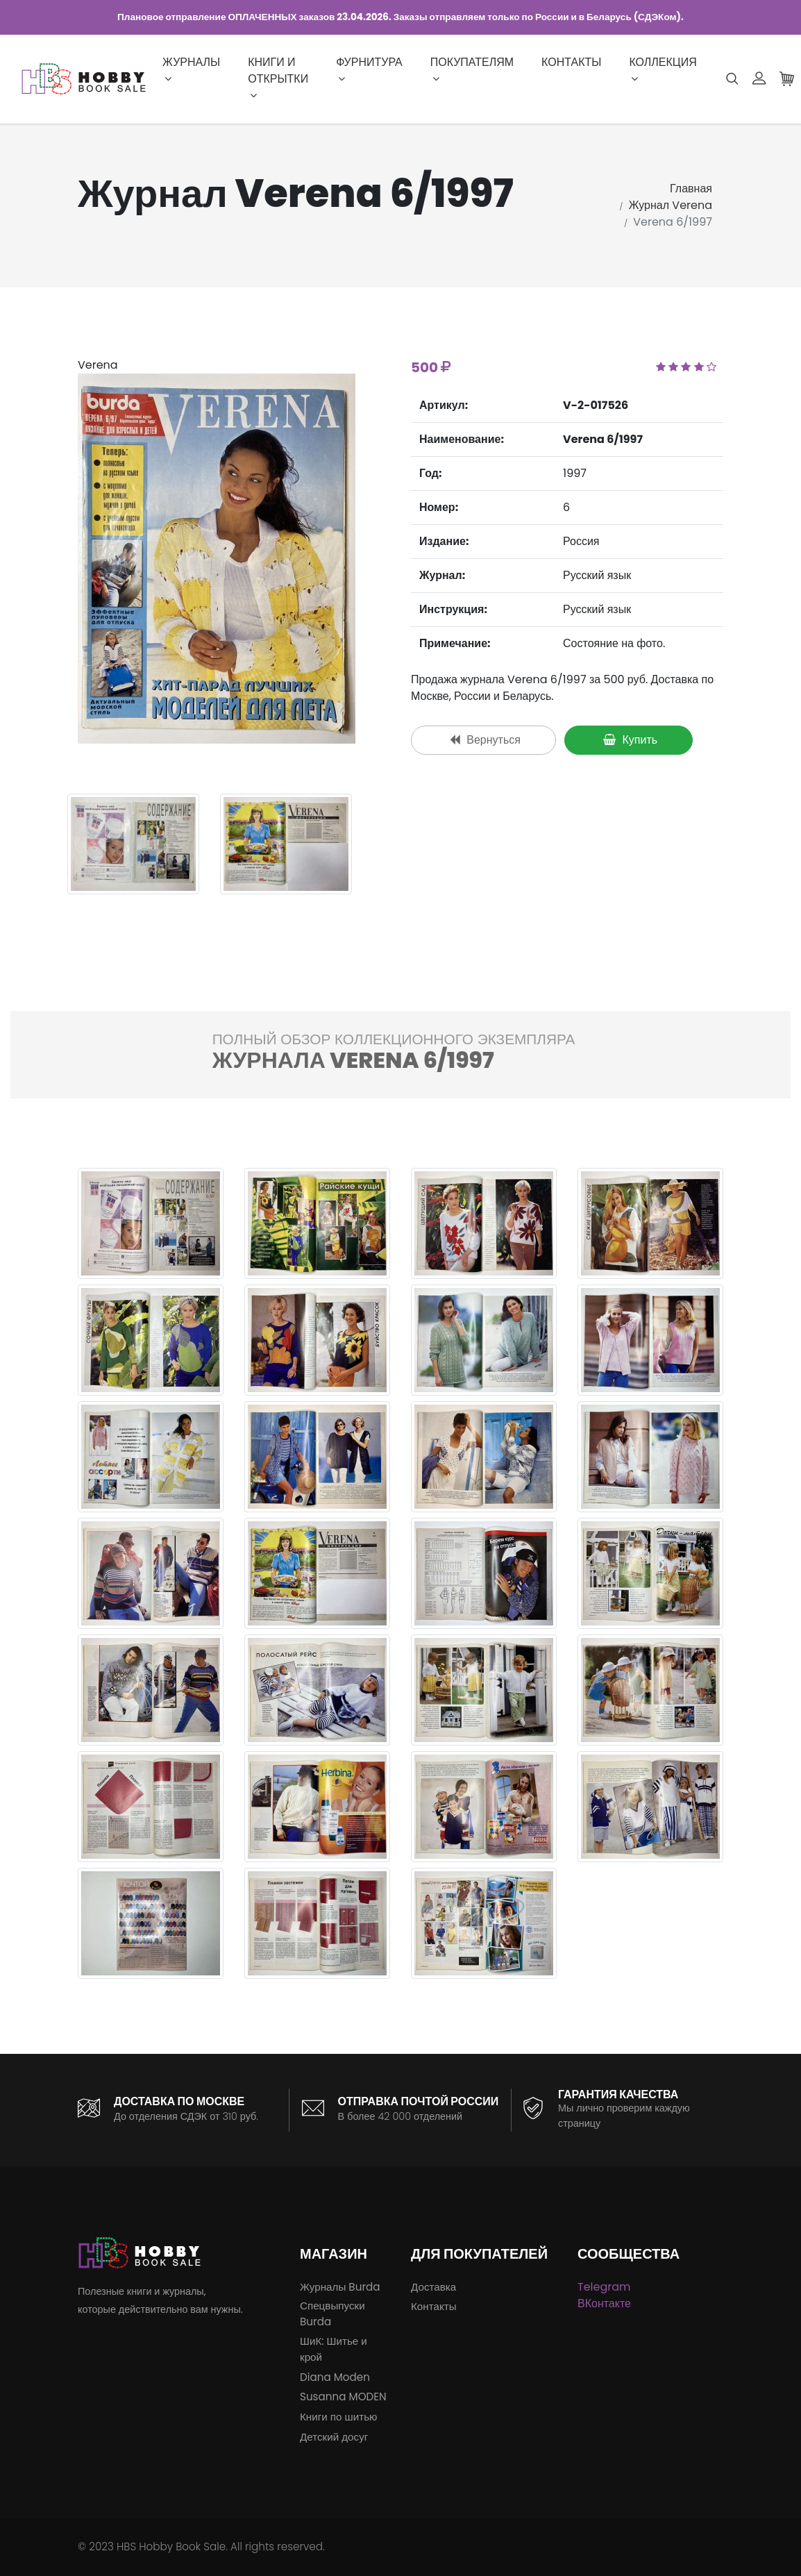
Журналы (191, 69)
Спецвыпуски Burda (332, 2313)
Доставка (433, 2287)
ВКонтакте (604, 2303)
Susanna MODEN (343, 2396)
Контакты (571, 62)
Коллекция (662, 69)
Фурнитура (369, 69)
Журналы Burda (340, 2287)
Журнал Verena (670, 205)
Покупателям (472, 69)
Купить (630, 740)
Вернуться (485, 740)
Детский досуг (334, 2436)
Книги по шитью (338, 2416)
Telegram (604, 2287)
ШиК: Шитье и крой (333, 2349)
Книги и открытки (278, 77)
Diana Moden (335, 2377)
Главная (691, 188)
